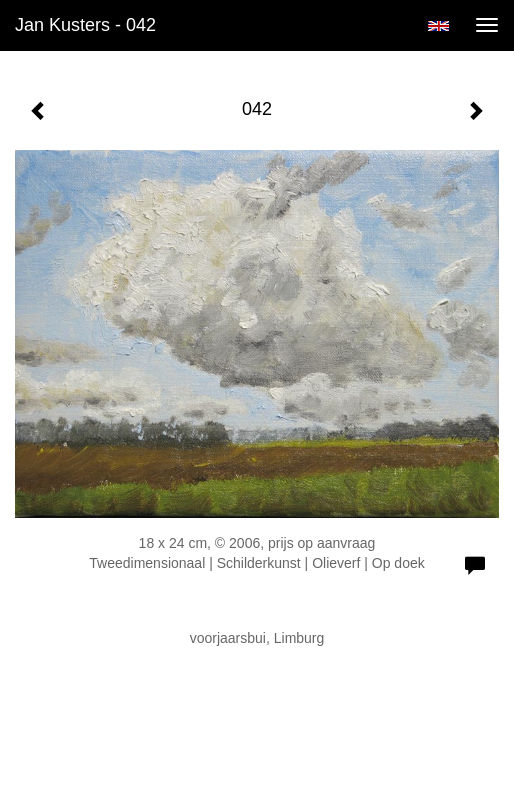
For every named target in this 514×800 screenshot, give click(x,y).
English (438, 26)
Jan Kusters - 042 (85, 25)
